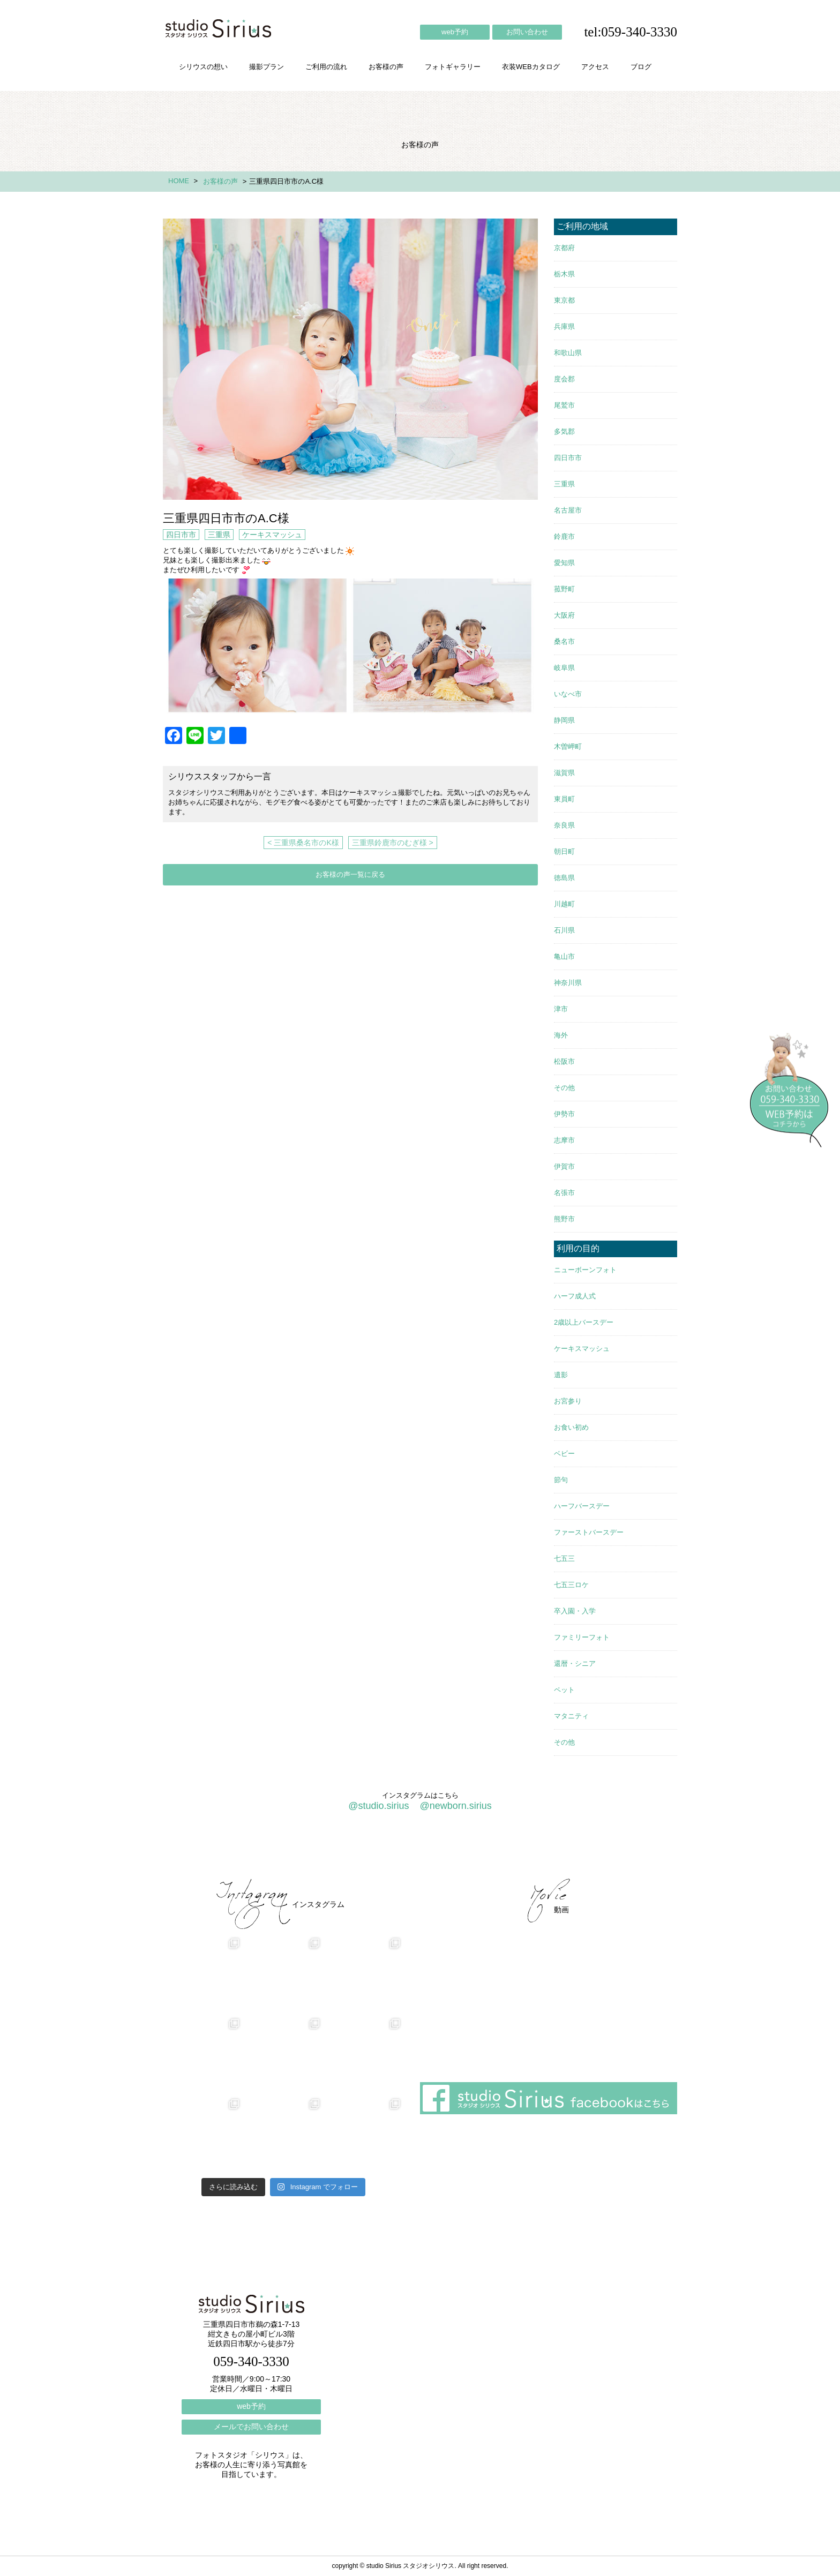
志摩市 (564, 1140)
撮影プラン (266, 67)
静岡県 (564, 720)
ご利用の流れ (326, 67)
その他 (564, 1088)
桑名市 (564, 641)
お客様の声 (386, 67)
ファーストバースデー (589, 1532)
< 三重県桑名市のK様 (303, 842)
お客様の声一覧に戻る (350, 874)
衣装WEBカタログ (531, 67)
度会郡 (564, 379)
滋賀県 (564, 773)
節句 (561, 1480)
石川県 (564, 930)
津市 (561, 1009)
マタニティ (571, 1716)
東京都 (564, 300)
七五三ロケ (571, 1585)
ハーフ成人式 (575, 1296)
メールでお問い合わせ (251, 2426)
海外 (561, 1035)
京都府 (564, 248)
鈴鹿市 (564, 536)
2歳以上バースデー (583, 1322)
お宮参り (568, 1401)
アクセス (595, 67)
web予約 (454, 32)
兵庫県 (564, 326)
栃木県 (564, 274)
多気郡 (564, 431)
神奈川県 (568, 983)
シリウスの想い (203, 67)
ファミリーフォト (582, 1637)
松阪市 (564, 1061)
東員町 (564, 799)
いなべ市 (568, 694)
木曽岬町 (568, 746)
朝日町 (564, 851)
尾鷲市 (564, 405)
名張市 (564, 1193)
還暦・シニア (575, 1663)
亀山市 (564, 956)
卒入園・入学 (575, 1611)
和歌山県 (568, 353)
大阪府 (564, 615)
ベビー (564, 1454)
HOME (178, 181)
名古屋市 (568, 510)
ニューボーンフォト (585, 1270)
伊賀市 (564, 1166)
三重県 (219, 534)
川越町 (564, 904)
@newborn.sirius (455, 1805)
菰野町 (564, 589)
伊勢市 (564, 1114)
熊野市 (564, 1219)
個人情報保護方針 (633, 1850)
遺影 (561, 1375)
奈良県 (564, 825)
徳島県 (564, 878)
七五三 (564, 1558)
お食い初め (571, 1427)
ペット (564, 1690)
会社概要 (500, 1850)
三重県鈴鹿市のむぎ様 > (392, 842)
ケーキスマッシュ (272, 534)
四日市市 (181, 534)
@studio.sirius (378, 1805)
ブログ (641, 67)
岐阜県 (564, 668)
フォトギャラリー (453, 67)
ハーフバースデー (582, 1506)
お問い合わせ (527, 32)
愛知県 (564, 563)
